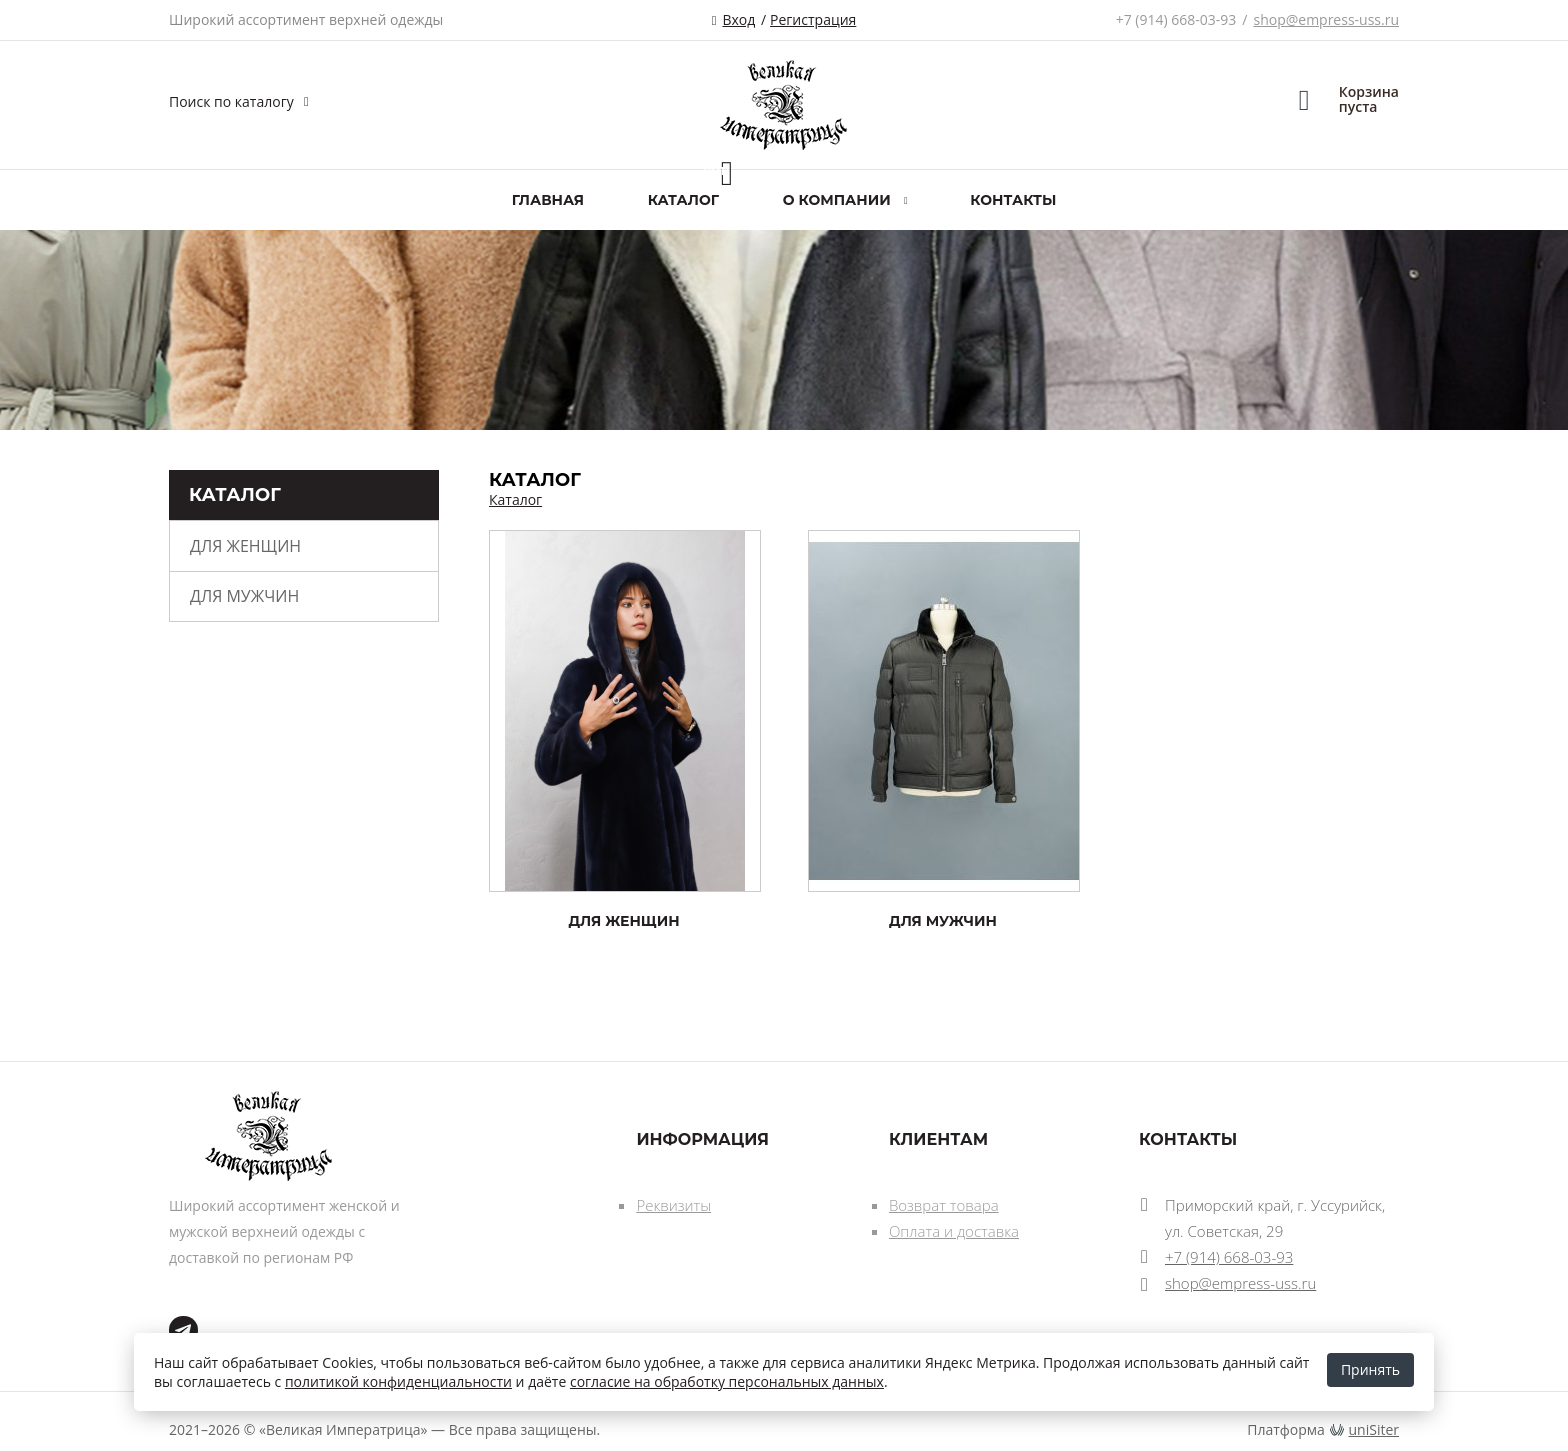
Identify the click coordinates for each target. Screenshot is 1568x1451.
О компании (837, 200)
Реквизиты (673, 1205)
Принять (1370, 1369)
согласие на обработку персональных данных (727, 1381)
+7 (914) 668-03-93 (1176, 19)
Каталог (683, 200)
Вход (738, 19)
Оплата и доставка (954, 1231)
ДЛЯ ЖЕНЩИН (245, 546)
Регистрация (813, 19)
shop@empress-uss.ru (1326, 19)
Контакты (1013, 200)
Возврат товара (944, 1205)
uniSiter (1374, 1429)
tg (183, 1330)
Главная (548, 200)
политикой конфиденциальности (398, 1381)
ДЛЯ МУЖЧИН (244, 596)
